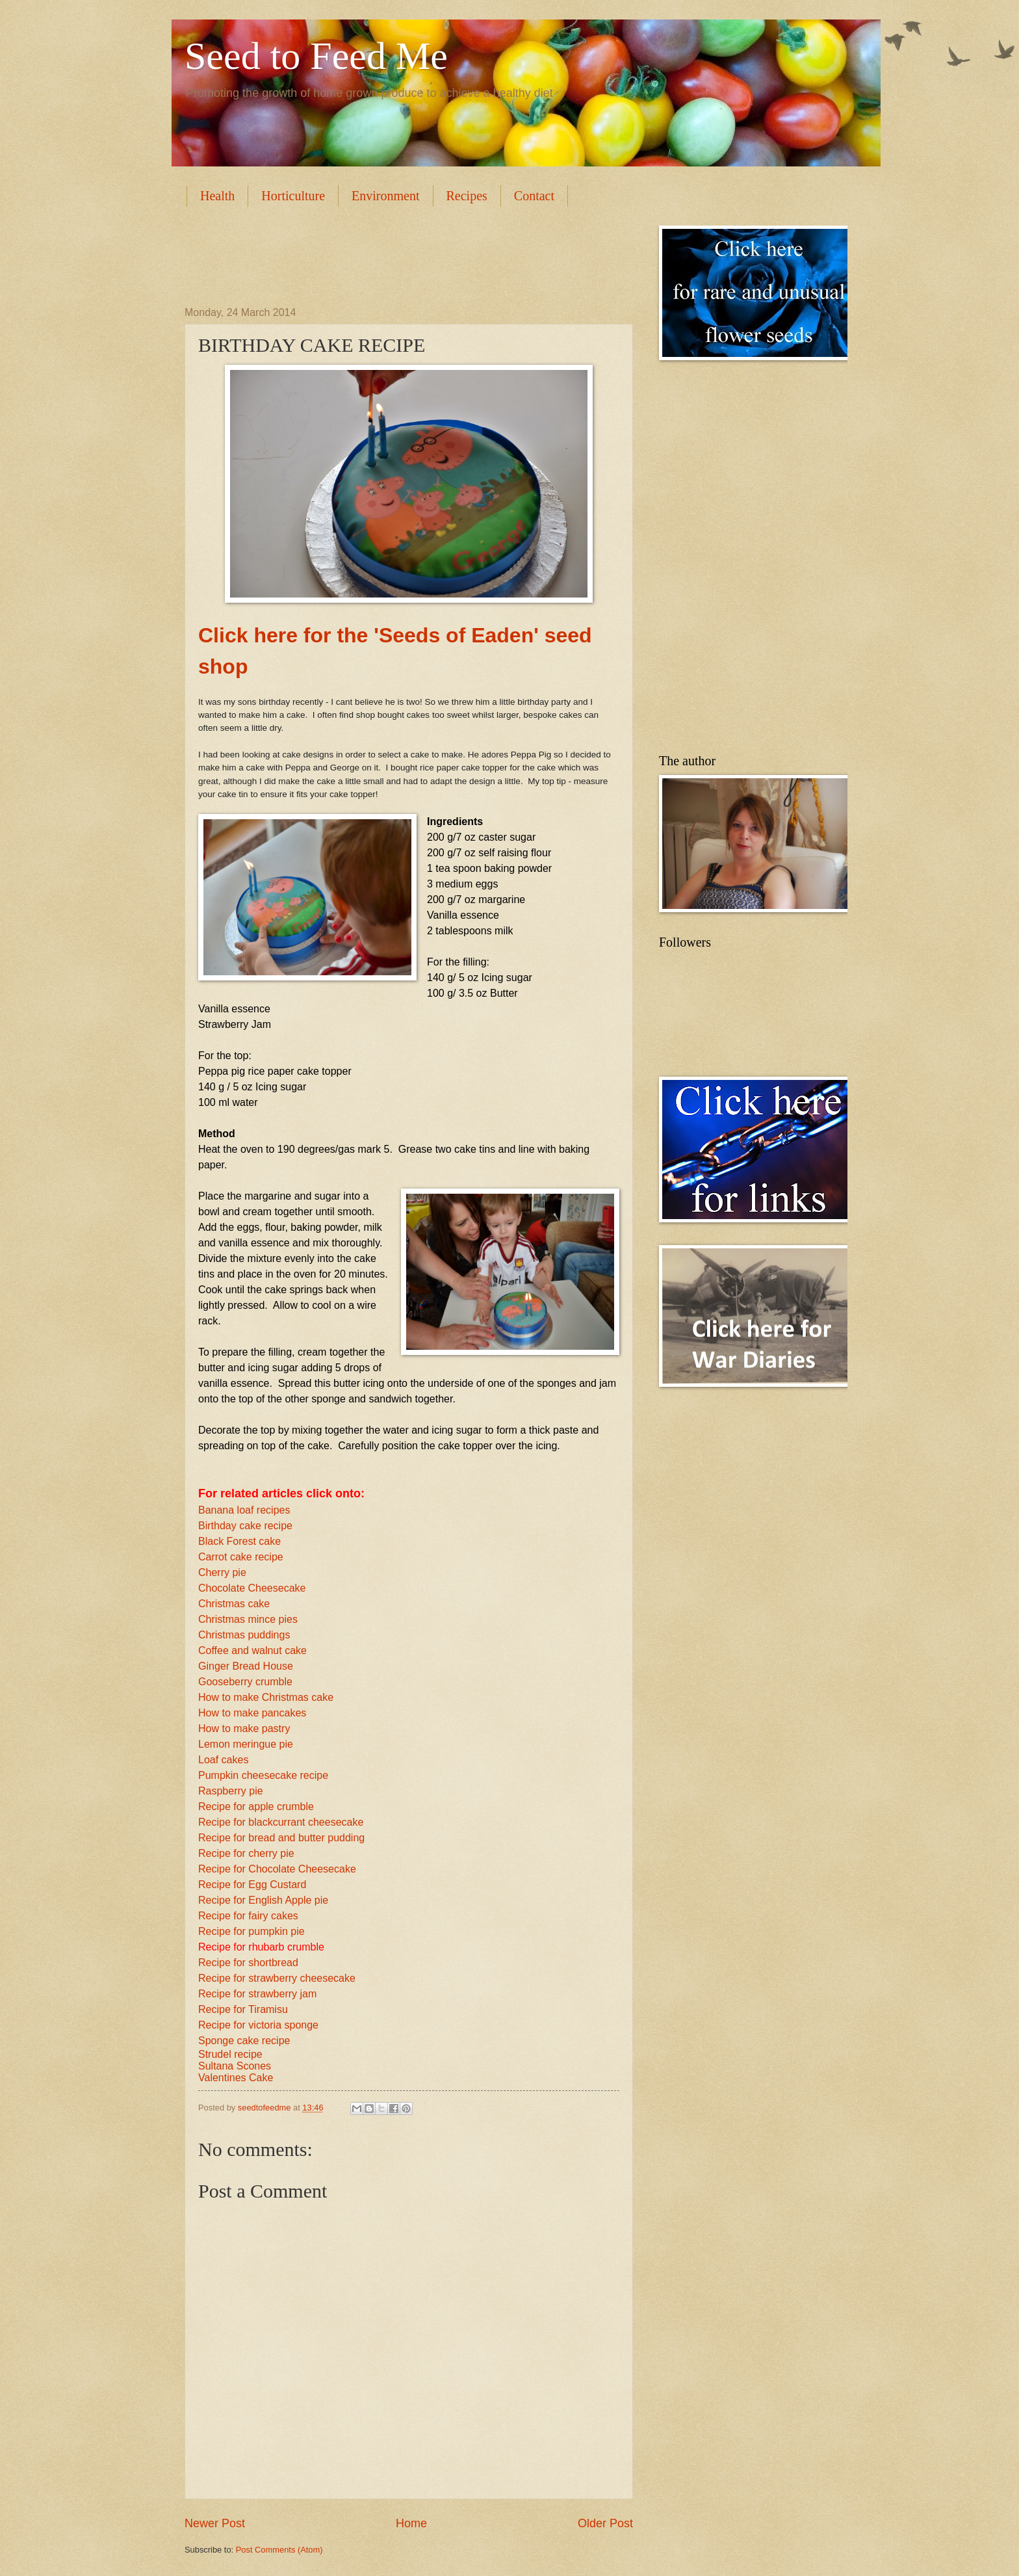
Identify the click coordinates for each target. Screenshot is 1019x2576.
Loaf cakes (223, 1759)
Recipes (466, 196)
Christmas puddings (244, 1634)
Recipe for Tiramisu (243, 2009)
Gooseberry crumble (245, 1681)
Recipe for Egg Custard (252, 1884)
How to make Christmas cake (265, 1697)
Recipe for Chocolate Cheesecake (277, 1868)
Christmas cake (234, 1603)
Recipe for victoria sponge (258, 2025)
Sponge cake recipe (244, 2040)
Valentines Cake (235, 2077)
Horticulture (293, 196)
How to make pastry (244, 1728)
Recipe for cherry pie (246, 1853)
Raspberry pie (230, 1790)
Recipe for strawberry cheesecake (276, 1978)
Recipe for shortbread (248, 1962)
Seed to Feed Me (316, 55)
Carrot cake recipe (240, 1556)
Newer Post (215, 2523)
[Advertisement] (421, 255)
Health (217, 196)
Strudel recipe (230, 2054)
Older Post (605, 2523)
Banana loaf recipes (244, 1510)
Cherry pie (222, 1572)
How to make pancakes (252, 1712)
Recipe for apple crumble (256, 1806)
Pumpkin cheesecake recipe (263, 1775)
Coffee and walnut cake (252, 1650)
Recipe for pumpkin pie (251, 1931)
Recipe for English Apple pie (263, 1900)
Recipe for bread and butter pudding (281, 1837)
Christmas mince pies (248, 1619)
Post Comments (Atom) (279, 2550)
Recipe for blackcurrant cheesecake (280, 1822)
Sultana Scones (234, 2065)
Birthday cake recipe (245, 1525)
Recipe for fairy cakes (248, 1915)
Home (411, 2523)
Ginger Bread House (245, 1666)
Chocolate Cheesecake (251, 1588)
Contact (534, 196)
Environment (385, 196)
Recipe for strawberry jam (257, 1993)
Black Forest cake (239, 1541)
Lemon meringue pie (245, 1744)
